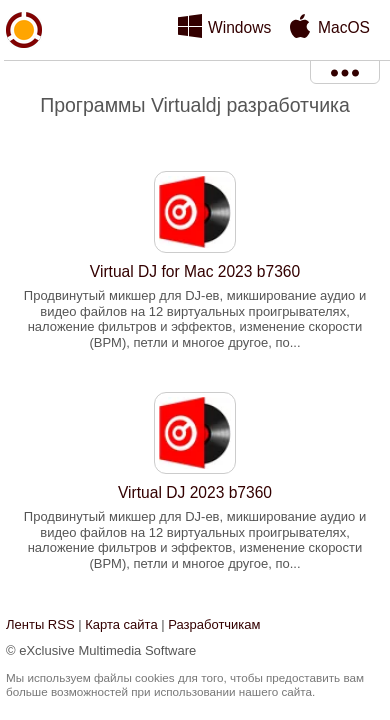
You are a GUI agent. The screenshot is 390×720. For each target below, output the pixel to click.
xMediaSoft (24, 76)
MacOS (344, 27)
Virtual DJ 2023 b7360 (195, 492)
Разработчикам (214, 624)
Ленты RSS (40, 624)
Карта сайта (121, 624)
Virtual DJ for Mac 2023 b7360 (195, 271)
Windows (239, 27)
